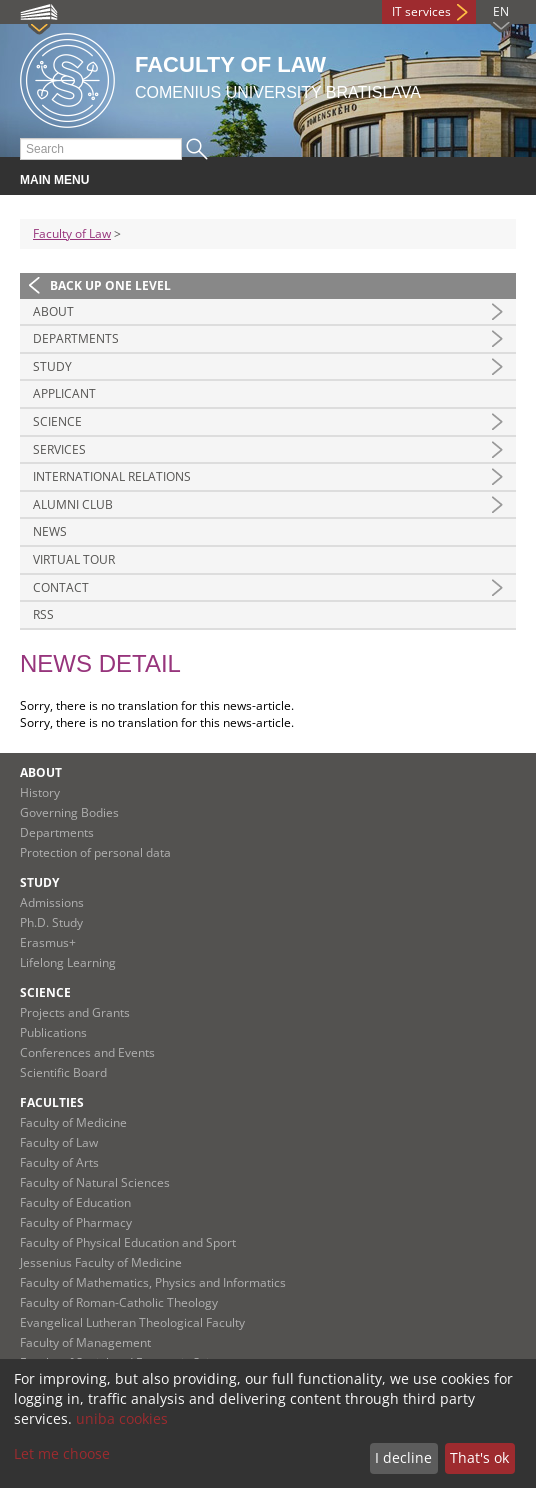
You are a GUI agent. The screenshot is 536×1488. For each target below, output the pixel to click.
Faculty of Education (75, 1202)
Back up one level (110, 285)
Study (52, 366)
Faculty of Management (85, 1342)
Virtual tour (74, 559)
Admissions (52, 902)
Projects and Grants (75, 1012)
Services (59, 449)
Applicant (64, 393)
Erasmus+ (48, 942)
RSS (43, 614)
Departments (76, 338)
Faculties (52, 1102)
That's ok (479, 1457)
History (40, 792)
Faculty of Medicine (73, 1122)
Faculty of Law (72, 233)
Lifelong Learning (68, 962)
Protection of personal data (95, 852)
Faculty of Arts (59, 1162)
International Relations (112, 476)
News (50, 531)
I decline (403, 1457)
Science (57, 421)
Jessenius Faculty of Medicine (101, 1262)
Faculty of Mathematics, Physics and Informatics (153, 1282)
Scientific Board (63, 1072)
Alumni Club (73, 504)
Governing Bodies (69, 812)
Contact (61, 587)
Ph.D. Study (51, 922)
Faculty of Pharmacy (76, 1222)
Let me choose (62, 1453)
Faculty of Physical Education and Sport (128, 1242)
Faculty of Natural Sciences (95, 1182)
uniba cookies (122, 1418)
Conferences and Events (87, 1052)
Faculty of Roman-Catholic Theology (119, 1302)
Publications (53, 1032)
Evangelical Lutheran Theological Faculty (132, 1322)
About (53, 311)
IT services (421, 11)
